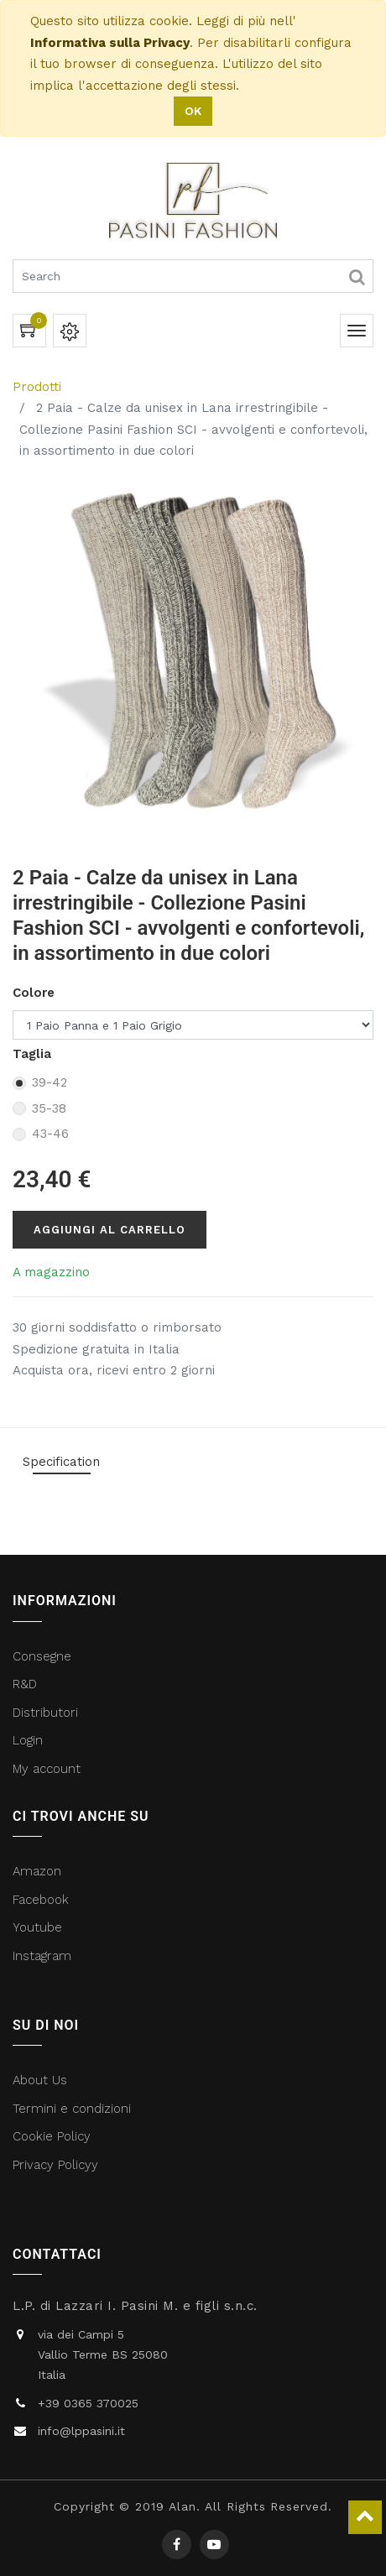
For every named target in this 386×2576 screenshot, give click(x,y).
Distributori (47, 1712)
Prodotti (37, 386)
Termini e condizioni (74, 2108)
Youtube (37, 1927)
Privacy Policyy (57, 2164)
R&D (25, 1684)
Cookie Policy (52, 2136)
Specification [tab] (61, 1461)
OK (193, 110)
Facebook (43, 1899)
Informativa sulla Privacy (110, 42)
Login (28, 1740)
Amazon (37, 1871)
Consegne (42, 1656)
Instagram (42, 1955)
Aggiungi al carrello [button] (109, 1229)
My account (47, 1768)
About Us (40, 2080)
